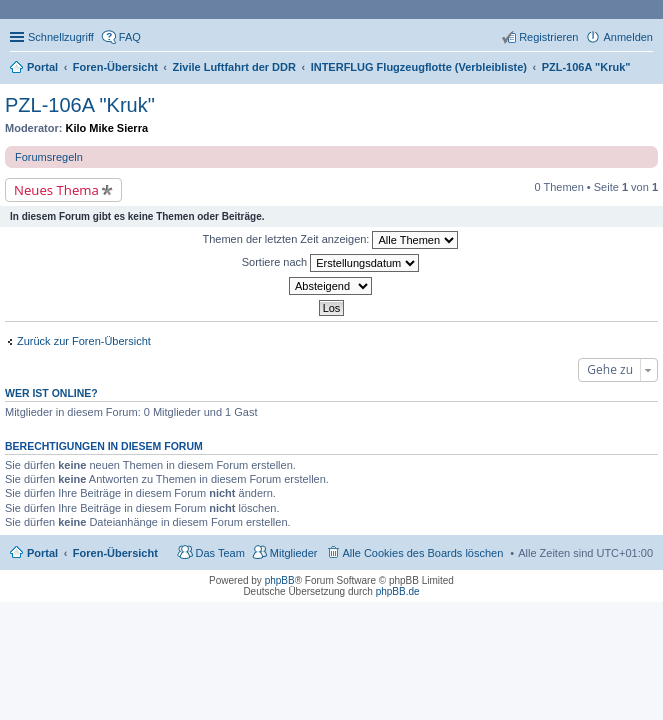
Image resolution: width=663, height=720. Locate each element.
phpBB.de (398, 591)
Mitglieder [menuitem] (294, 553)
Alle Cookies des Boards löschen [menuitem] (423, 553)
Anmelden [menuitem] (628, 37)
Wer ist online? (51, 393)
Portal (42, 67)
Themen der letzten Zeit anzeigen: (331, 240)
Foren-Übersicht (115, 553)
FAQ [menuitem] (130, 37)
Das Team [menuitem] (219, 553)
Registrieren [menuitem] (548, 37)
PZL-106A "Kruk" (80, 105)
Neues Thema (56, 190)
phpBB (280, 580)
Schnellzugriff (61, 37)
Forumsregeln (49, 157)
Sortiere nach (330, 263)
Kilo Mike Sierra (107, 128)
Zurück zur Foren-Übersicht (84, 341)
